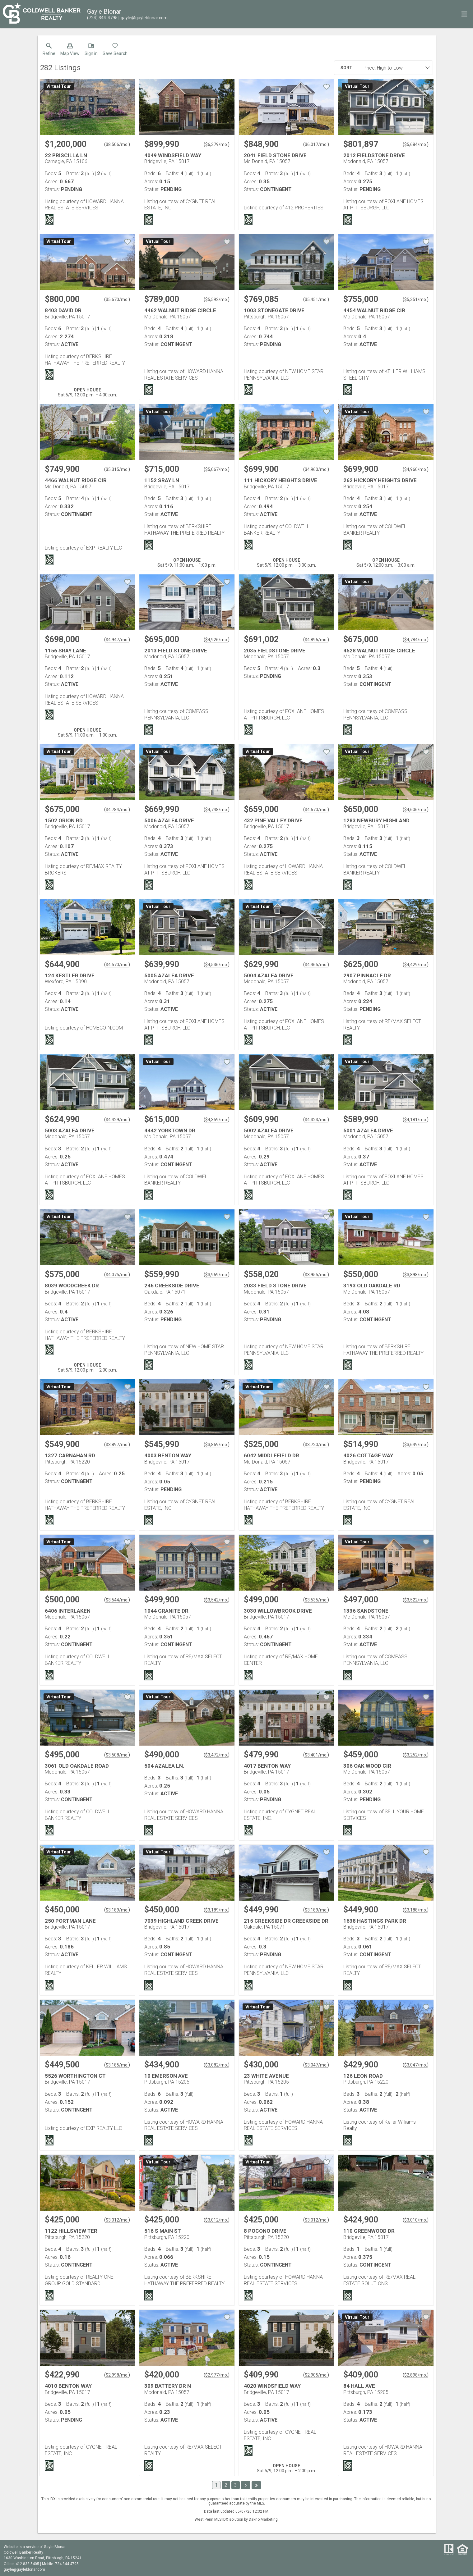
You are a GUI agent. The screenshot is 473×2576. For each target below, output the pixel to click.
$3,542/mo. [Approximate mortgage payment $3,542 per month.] (216, 1599)
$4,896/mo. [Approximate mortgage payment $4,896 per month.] (316, 639)
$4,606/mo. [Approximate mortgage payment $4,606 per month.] (415, 809)
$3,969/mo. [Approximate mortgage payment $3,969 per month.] (216, 1274)
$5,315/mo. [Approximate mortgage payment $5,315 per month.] (117, 469)
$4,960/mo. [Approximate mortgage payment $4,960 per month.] (316, 469)
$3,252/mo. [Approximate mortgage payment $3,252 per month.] (415, 1754)
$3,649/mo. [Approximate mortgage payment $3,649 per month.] (415, 1444)
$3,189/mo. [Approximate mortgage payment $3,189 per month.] (117, 1909)
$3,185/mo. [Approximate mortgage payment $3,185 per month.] (117, 2064)
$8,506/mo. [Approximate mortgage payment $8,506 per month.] (117, 144)
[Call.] (102, 17)
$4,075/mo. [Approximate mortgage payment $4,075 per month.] (117, 1274)
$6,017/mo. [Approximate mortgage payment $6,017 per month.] (316, 144)
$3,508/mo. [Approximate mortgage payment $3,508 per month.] (117, 1754)
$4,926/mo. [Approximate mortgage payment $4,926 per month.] (216, 639)
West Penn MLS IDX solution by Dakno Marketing (236, 2519)
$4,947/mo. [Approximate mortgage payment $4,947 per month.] (117, 639)
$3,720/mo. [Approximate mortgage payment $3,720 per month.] (316, 1444)
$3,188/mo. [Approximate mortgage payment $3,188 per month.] (415, 1909)
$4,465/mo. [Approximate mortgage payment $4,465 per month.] (316, 964)
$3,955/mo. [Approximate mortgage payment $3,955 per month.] (316, 1274)
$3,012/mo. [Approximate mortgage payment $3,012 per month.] (117, 2219)
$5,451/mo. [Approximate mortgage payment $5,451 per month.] (316, 299)
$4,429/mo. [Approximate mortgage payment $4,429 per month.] (415, 964)
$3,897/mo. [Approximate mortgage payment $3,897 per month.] (117, 1444)
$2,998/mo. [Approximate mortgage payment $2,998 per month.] (117, 2375)
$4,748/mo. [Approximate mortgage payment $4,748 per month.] (216, 809)
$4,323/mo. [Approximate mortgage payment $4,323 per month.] (316, 1119)
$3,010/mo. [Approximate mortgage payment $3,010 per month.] (415, 2219)
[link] (49, 50)
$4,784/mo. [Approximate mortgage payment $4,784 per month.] (415, 639)
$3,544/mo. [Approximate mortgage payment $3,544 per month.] (117, 1599)
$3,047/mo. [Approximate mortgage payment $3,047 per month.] (316, 2064)
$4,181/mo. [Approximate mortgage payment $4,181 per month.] (415, 1119)
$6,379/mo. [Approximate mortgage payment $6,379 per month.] (216, 144)
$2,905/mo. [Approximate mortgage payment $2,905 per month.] (316, 2375)
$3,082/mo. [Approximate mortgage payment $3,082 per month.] (216, 2064)
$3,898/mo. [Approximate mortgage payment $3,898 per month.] (415, 1274)
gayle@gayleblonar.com (24, 2569)
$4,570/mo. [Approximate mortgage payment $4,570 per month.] (117, 964)
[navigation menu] (464, 14)
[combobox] (394, 68)
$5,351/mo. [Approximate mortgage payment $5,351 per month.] (415, 299)
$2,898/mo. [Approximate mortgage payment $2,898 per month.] (415, 2375)
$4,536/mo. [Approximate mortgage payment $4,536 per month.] (216, 964)
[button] (69, 50)
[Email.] (143, 17)
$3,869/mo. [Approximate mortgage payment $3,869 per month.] (216, 1444)
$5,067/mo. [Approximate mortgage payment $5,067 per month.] (216, 469)
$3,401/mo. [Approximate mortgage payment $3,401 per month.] (316, 1754)
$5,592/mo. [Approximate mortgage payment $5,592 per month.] (216, 299)
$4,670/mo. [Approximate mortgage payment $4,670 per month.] (316, 809)
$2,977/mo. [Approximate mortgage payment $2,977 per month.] (216, 2375)
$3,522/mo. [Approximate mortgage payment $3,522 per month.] (415, 1599)
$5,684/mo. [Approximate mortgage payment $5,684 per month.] (415, 144)
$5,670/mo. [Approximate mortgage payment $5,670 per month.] (117, 299)
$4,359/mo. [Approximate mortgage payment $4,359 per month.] (216, 1119)
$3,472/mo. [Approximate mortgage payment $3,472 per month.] (216, 1754)
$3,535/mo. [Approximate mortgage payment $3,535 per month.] (316, 1599)
